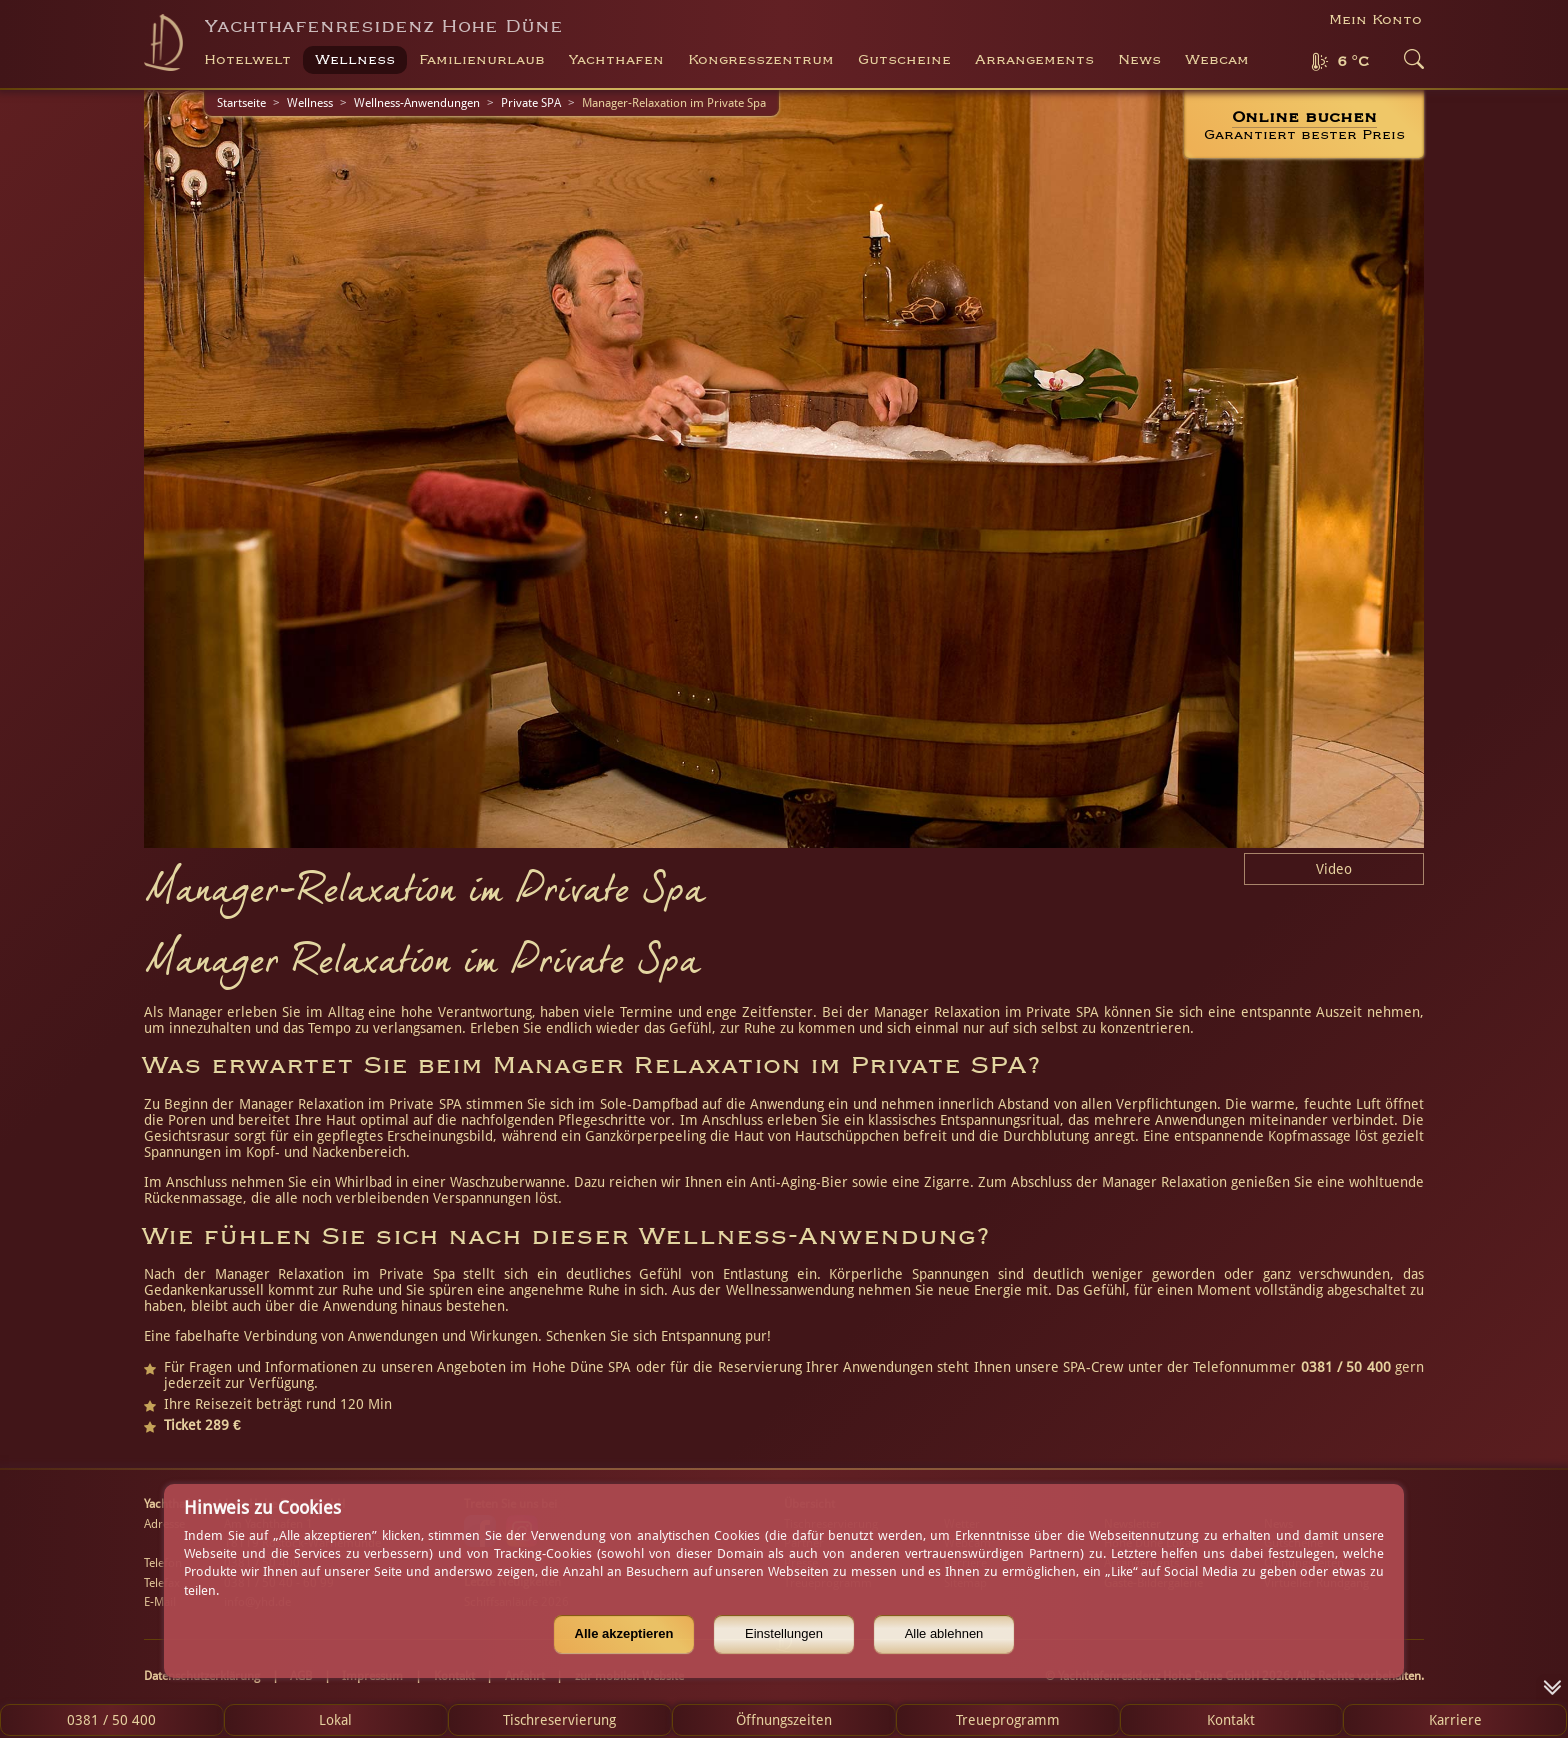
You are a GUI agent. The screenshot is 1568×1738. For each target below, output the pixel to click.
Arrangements (1034, 60)
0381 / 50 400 (111, 1720)
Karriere (1455, 1720)
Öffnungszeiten (784, 1720)
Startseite (241, 103)
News (1139, 60)
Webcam (1217, 60)
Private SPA (531, 103)
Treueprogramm (1008, 1720)
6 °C (1353, 62)
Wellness (310, 103)
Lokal (335, 1720)
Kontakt (1231, 1720)
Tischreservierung (559, 1720)
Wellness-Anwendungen (417, 103)
